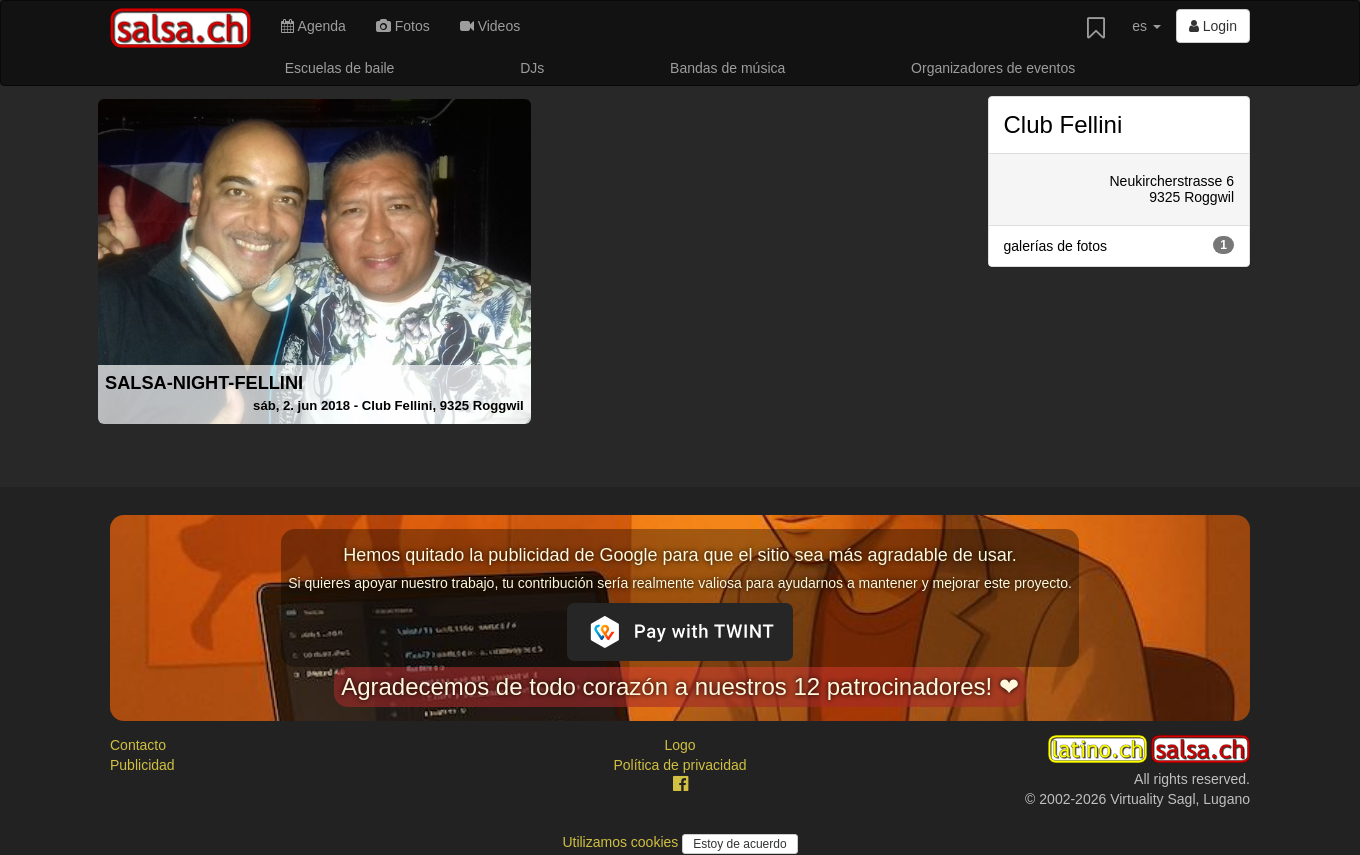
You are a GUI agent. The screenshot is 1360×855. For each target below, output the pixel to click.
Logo (679, 745)
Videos (490, 26)
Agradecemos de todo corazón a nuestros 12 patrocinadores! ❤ (680, 686)
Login (1213, 26)
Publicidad (142, 765)
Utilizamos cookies (622, 842)
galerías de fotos (1119, 245)
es (1146, 26)
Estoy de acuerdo (739, 844)
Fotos (403, 26)
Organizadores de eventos (993, 68)
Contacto (138, 745)
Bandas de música (727, 68)
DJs (532, 68)
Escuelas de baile (340, 68)
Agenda (313, 26)
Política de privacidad (679, 765)
